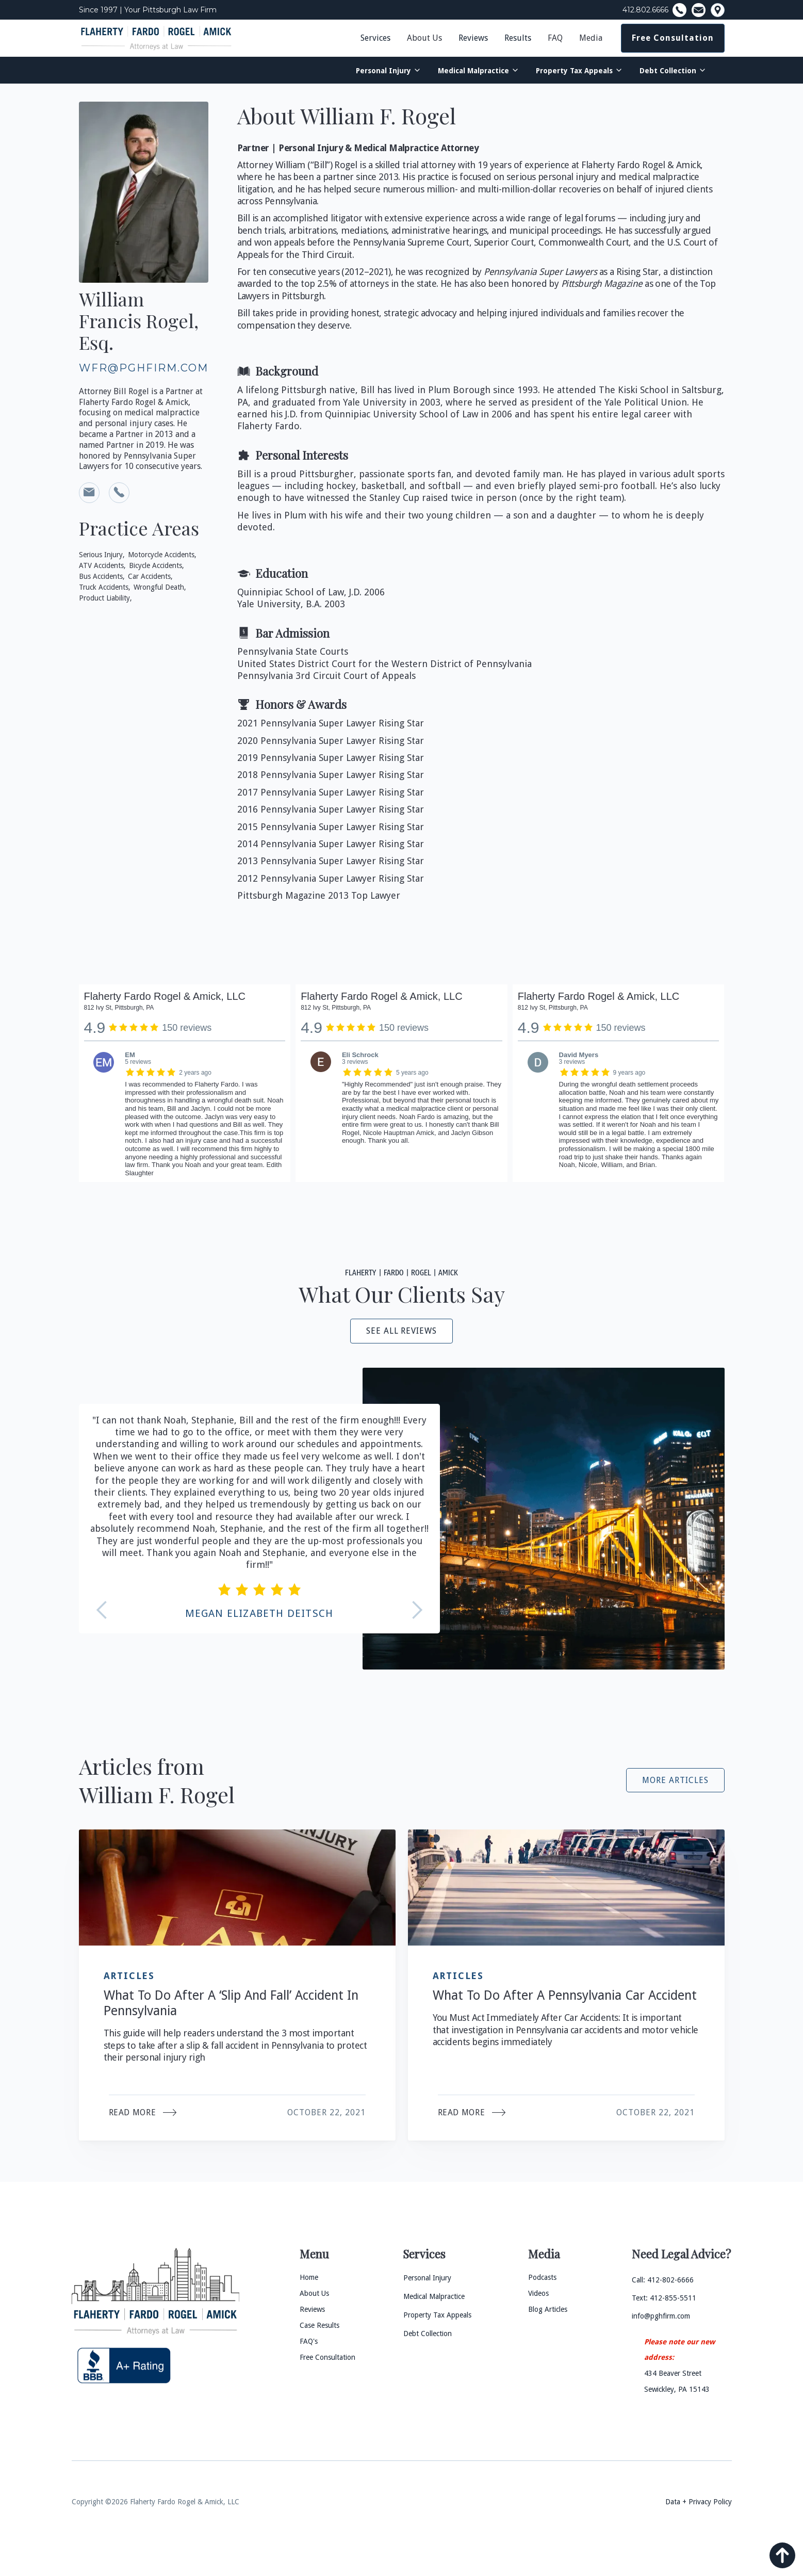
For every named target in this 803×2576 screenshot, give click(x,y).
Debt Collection (668, 71)
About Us (424, 38)
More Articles (675, 1780)
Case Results (319, 2325)
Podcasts (542, 2277)
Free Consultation (672, 38)
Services (375, 38)
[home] (156, 38)
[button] (424, 38)
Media (590, 38)
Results (517, 38)
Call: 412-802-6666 (663, 2280)
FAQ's (309, 2341)
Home (309, 2277)
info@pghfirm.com (661, 2316)
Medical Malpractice (473, 71)
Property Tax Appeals (574, 71)
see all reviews (401, 1331)
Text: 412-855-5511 (664, 2298)
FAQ (555, 38)
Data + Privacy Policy (698, 2502)
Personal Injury (383, 71)
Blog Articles (547, 2309)
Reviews (473, 38)
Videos (538, 2293)
